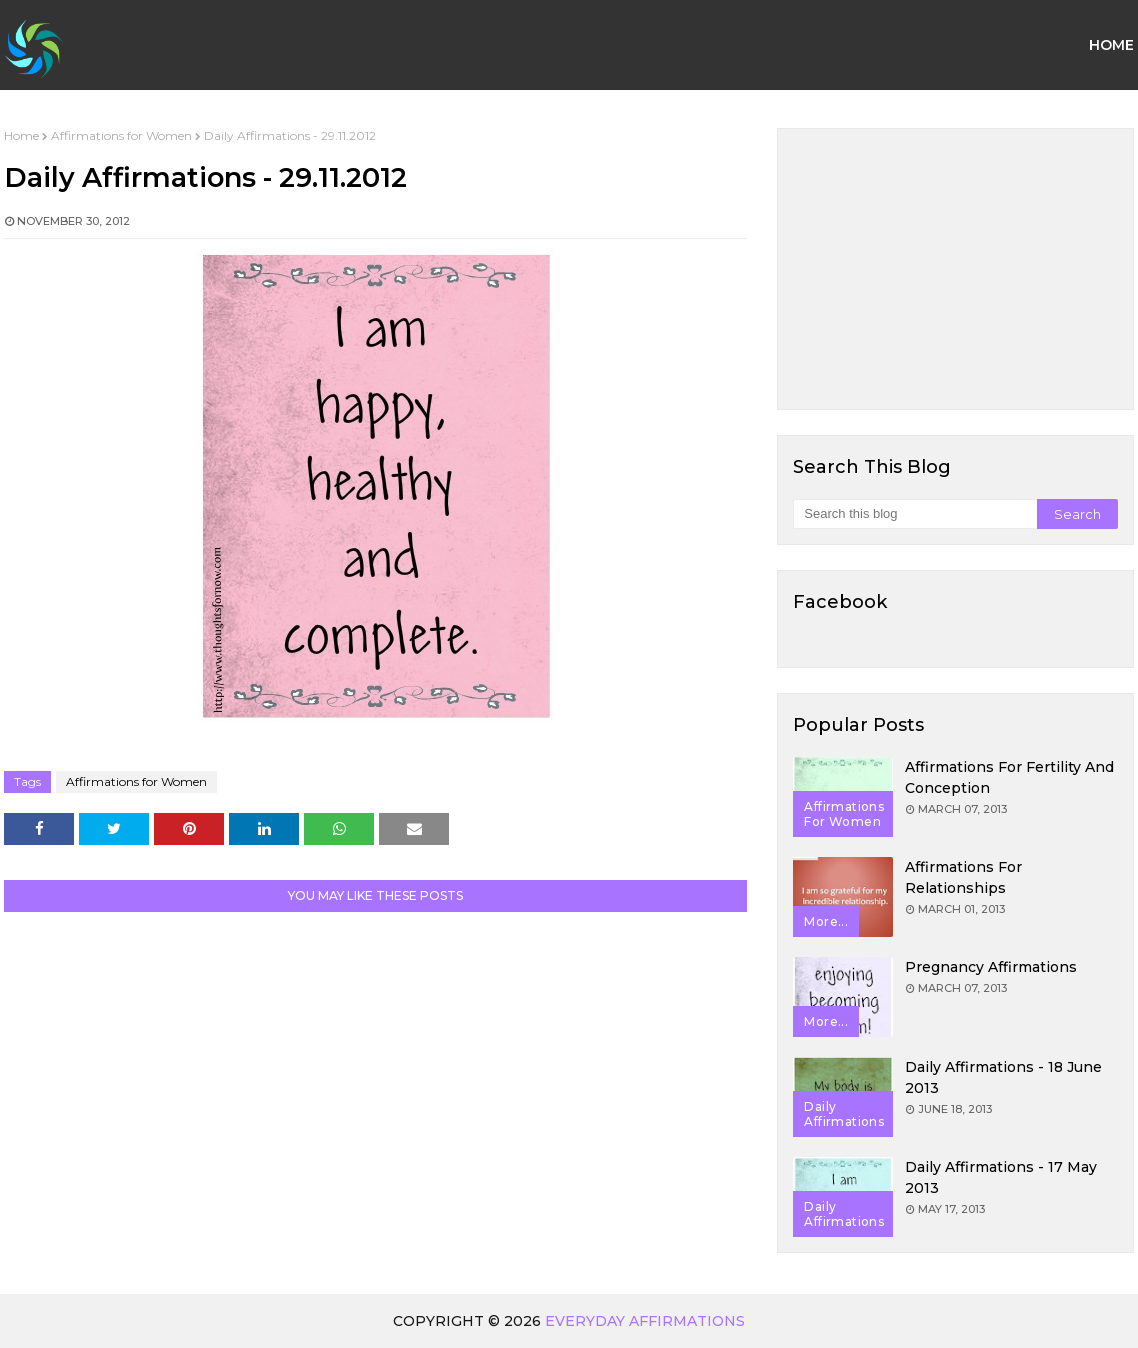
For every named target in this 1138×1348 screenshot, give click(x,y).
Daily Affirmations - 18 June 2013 (1003, 1077)
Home (21, 135)
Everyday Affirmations (645, 1321)
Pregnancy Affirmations (991, 967)
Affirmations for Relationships (963, 877)
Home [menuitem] (1111, 45)
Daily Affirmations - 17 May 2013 (1001, 1177)
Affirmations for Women (121, 135)
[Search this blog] (914, 514)
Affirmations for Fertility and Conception (1009, 777)
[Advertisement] (955, 269)
